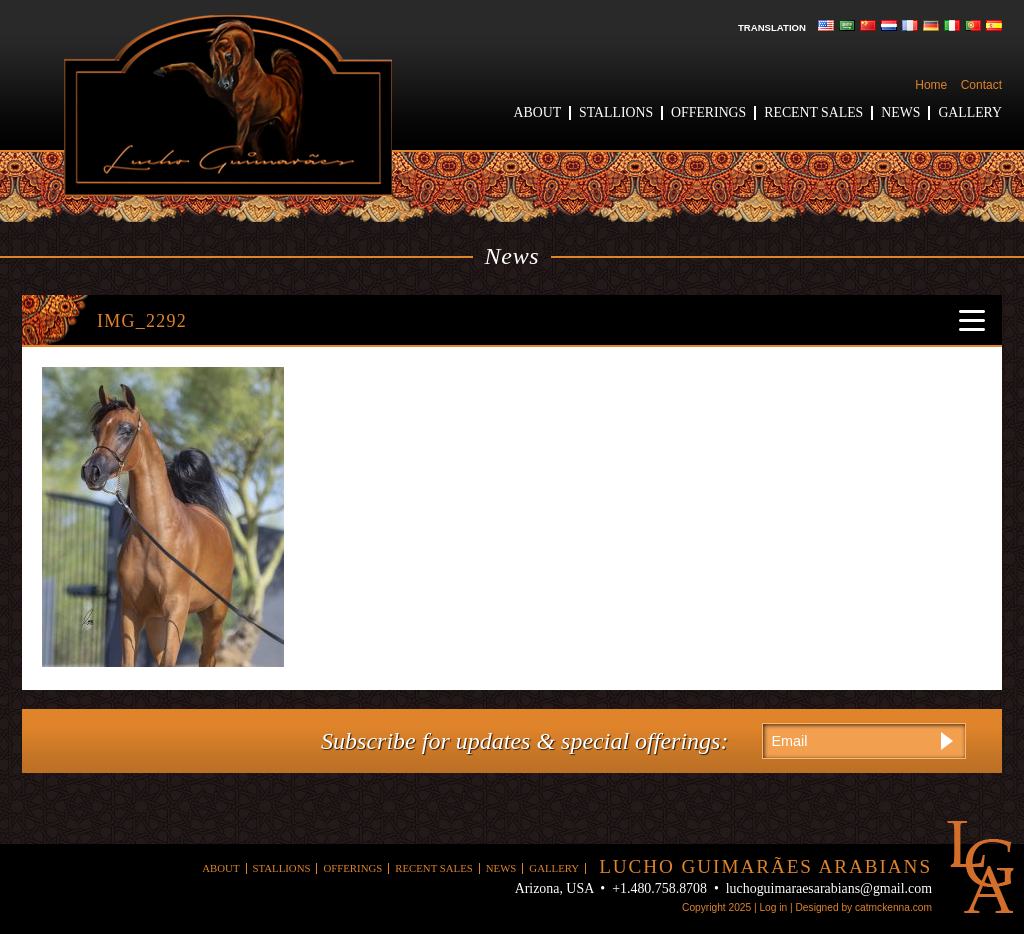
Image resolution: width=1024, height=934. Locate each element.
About (538, 112)
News (900, 112)
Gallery (970, 112)
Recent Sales (813, 112)
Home (931, 85)
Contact (981, 85)
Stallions (616, 112)
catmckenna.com (893, 907)
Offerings (708, 112)
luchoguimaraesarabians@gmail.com (829, 888)
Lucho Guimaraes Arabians (228, 105)
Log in (773, 907)
